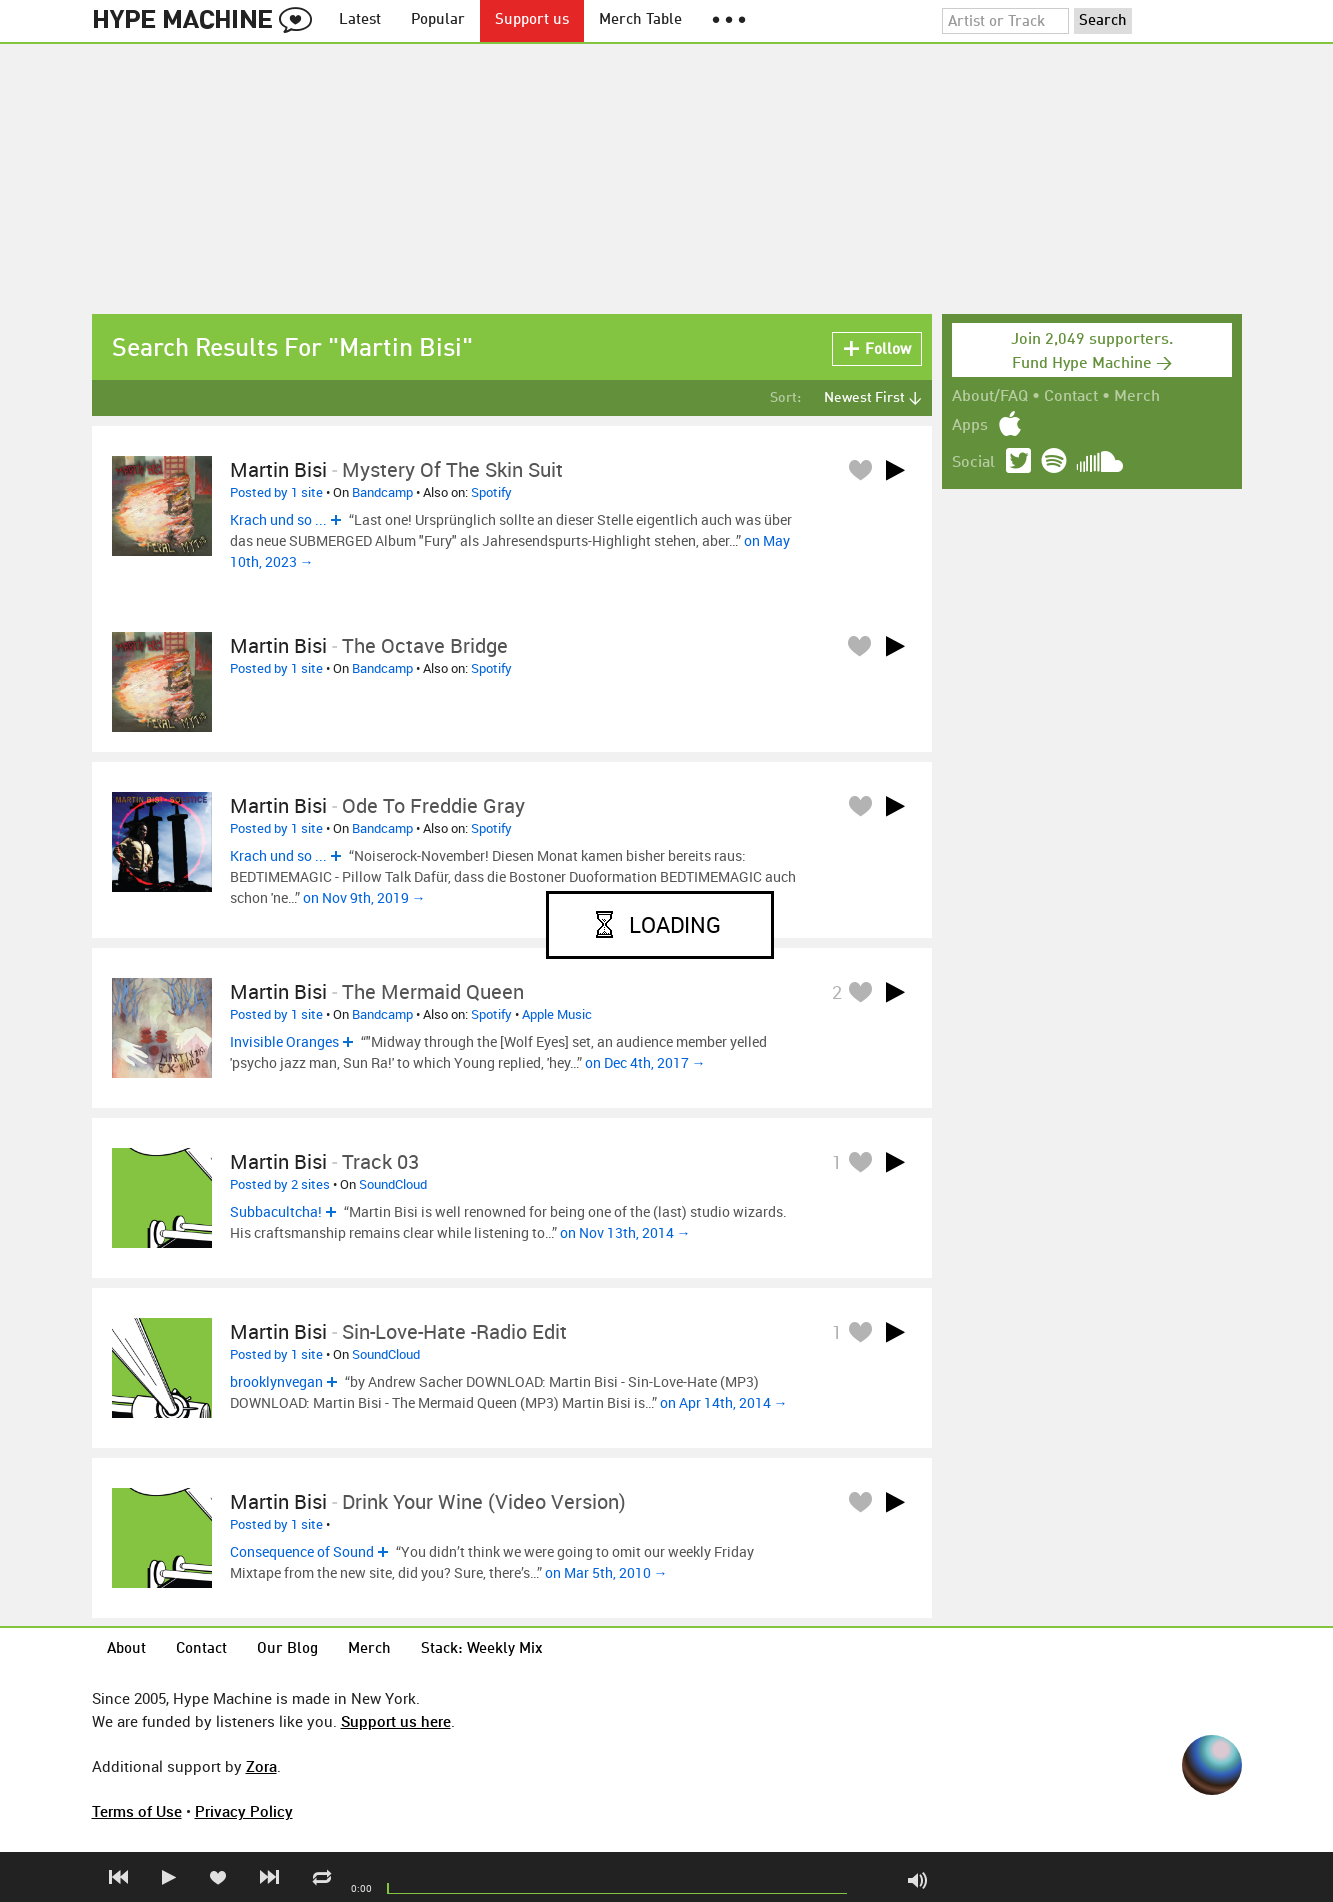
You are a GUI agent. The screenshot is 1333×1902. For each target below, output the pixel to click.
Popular (438, 20)
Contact (1071, 397)
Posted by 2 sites (280, 1184)
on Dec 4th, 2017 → (645, 1062)
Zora (261, 1766)
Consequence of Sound (302, 1551)
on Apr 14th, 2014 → (724, 1402)
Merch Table (640, 20)
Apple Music (557, 1014)
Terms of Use (137, 1811)
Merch (1137, 397)
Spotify (491, 492)
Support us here (396, 1721)
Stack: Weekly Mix (482, 1649)
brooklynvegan (276, 1381)
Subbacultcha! (276, 1211)
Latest (360, 20)
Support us (532, 20)
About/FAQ (990, 397)
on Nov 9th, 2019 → (364, 897)
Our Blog (287, 1649)
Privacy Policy (244, 1811)
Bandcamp (382, 492)
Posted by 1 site (276, 492)
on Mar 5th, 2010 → (606, 1572)
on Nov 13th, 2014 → (625, 1232)
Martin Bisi (278, 469)
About (126, 1649)
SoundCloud (393, 1184)
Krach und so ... (278, 519)
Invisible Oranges (284, 1041)
